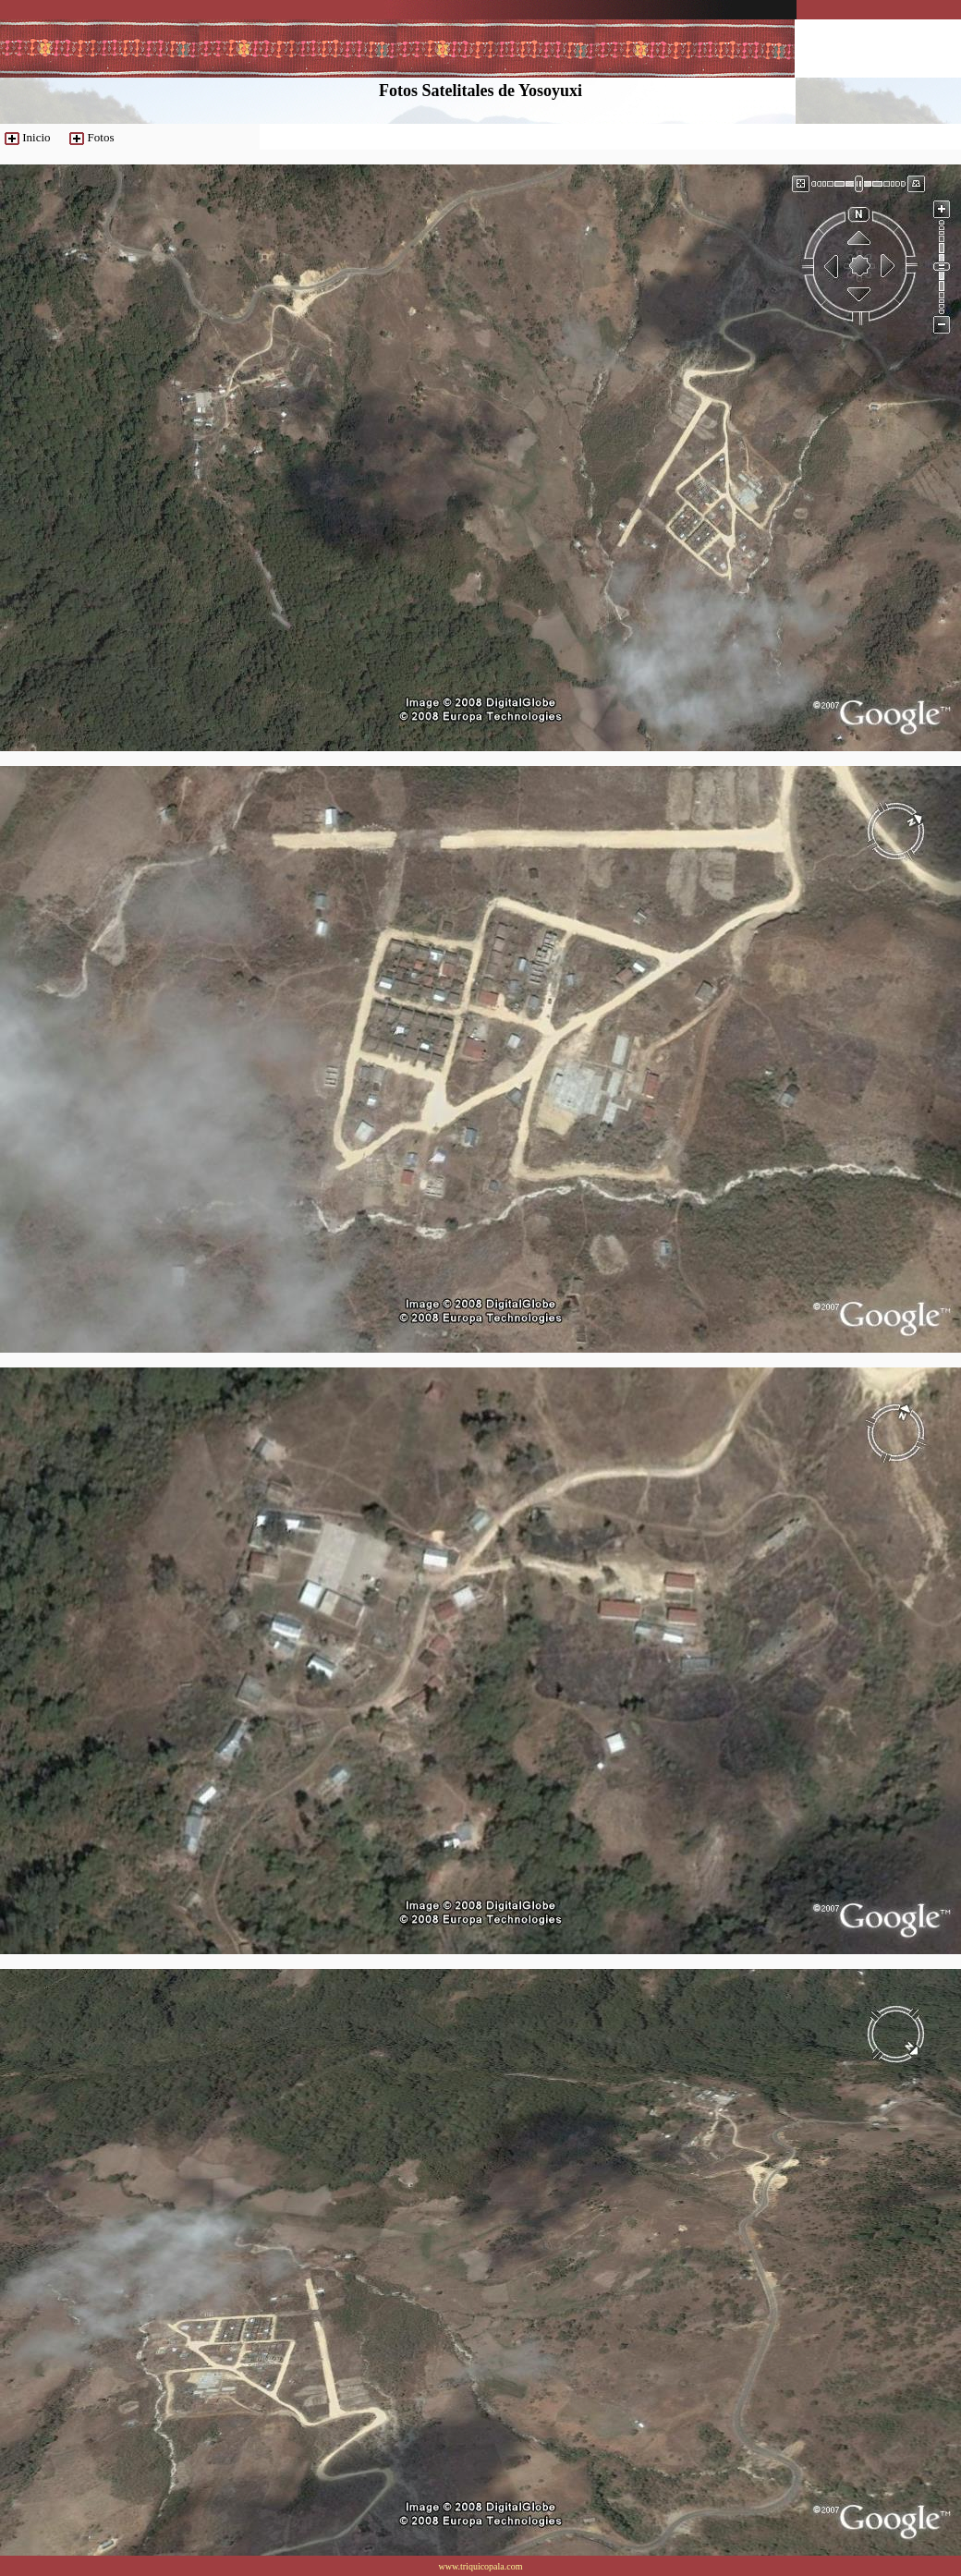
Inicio (36, 137)
